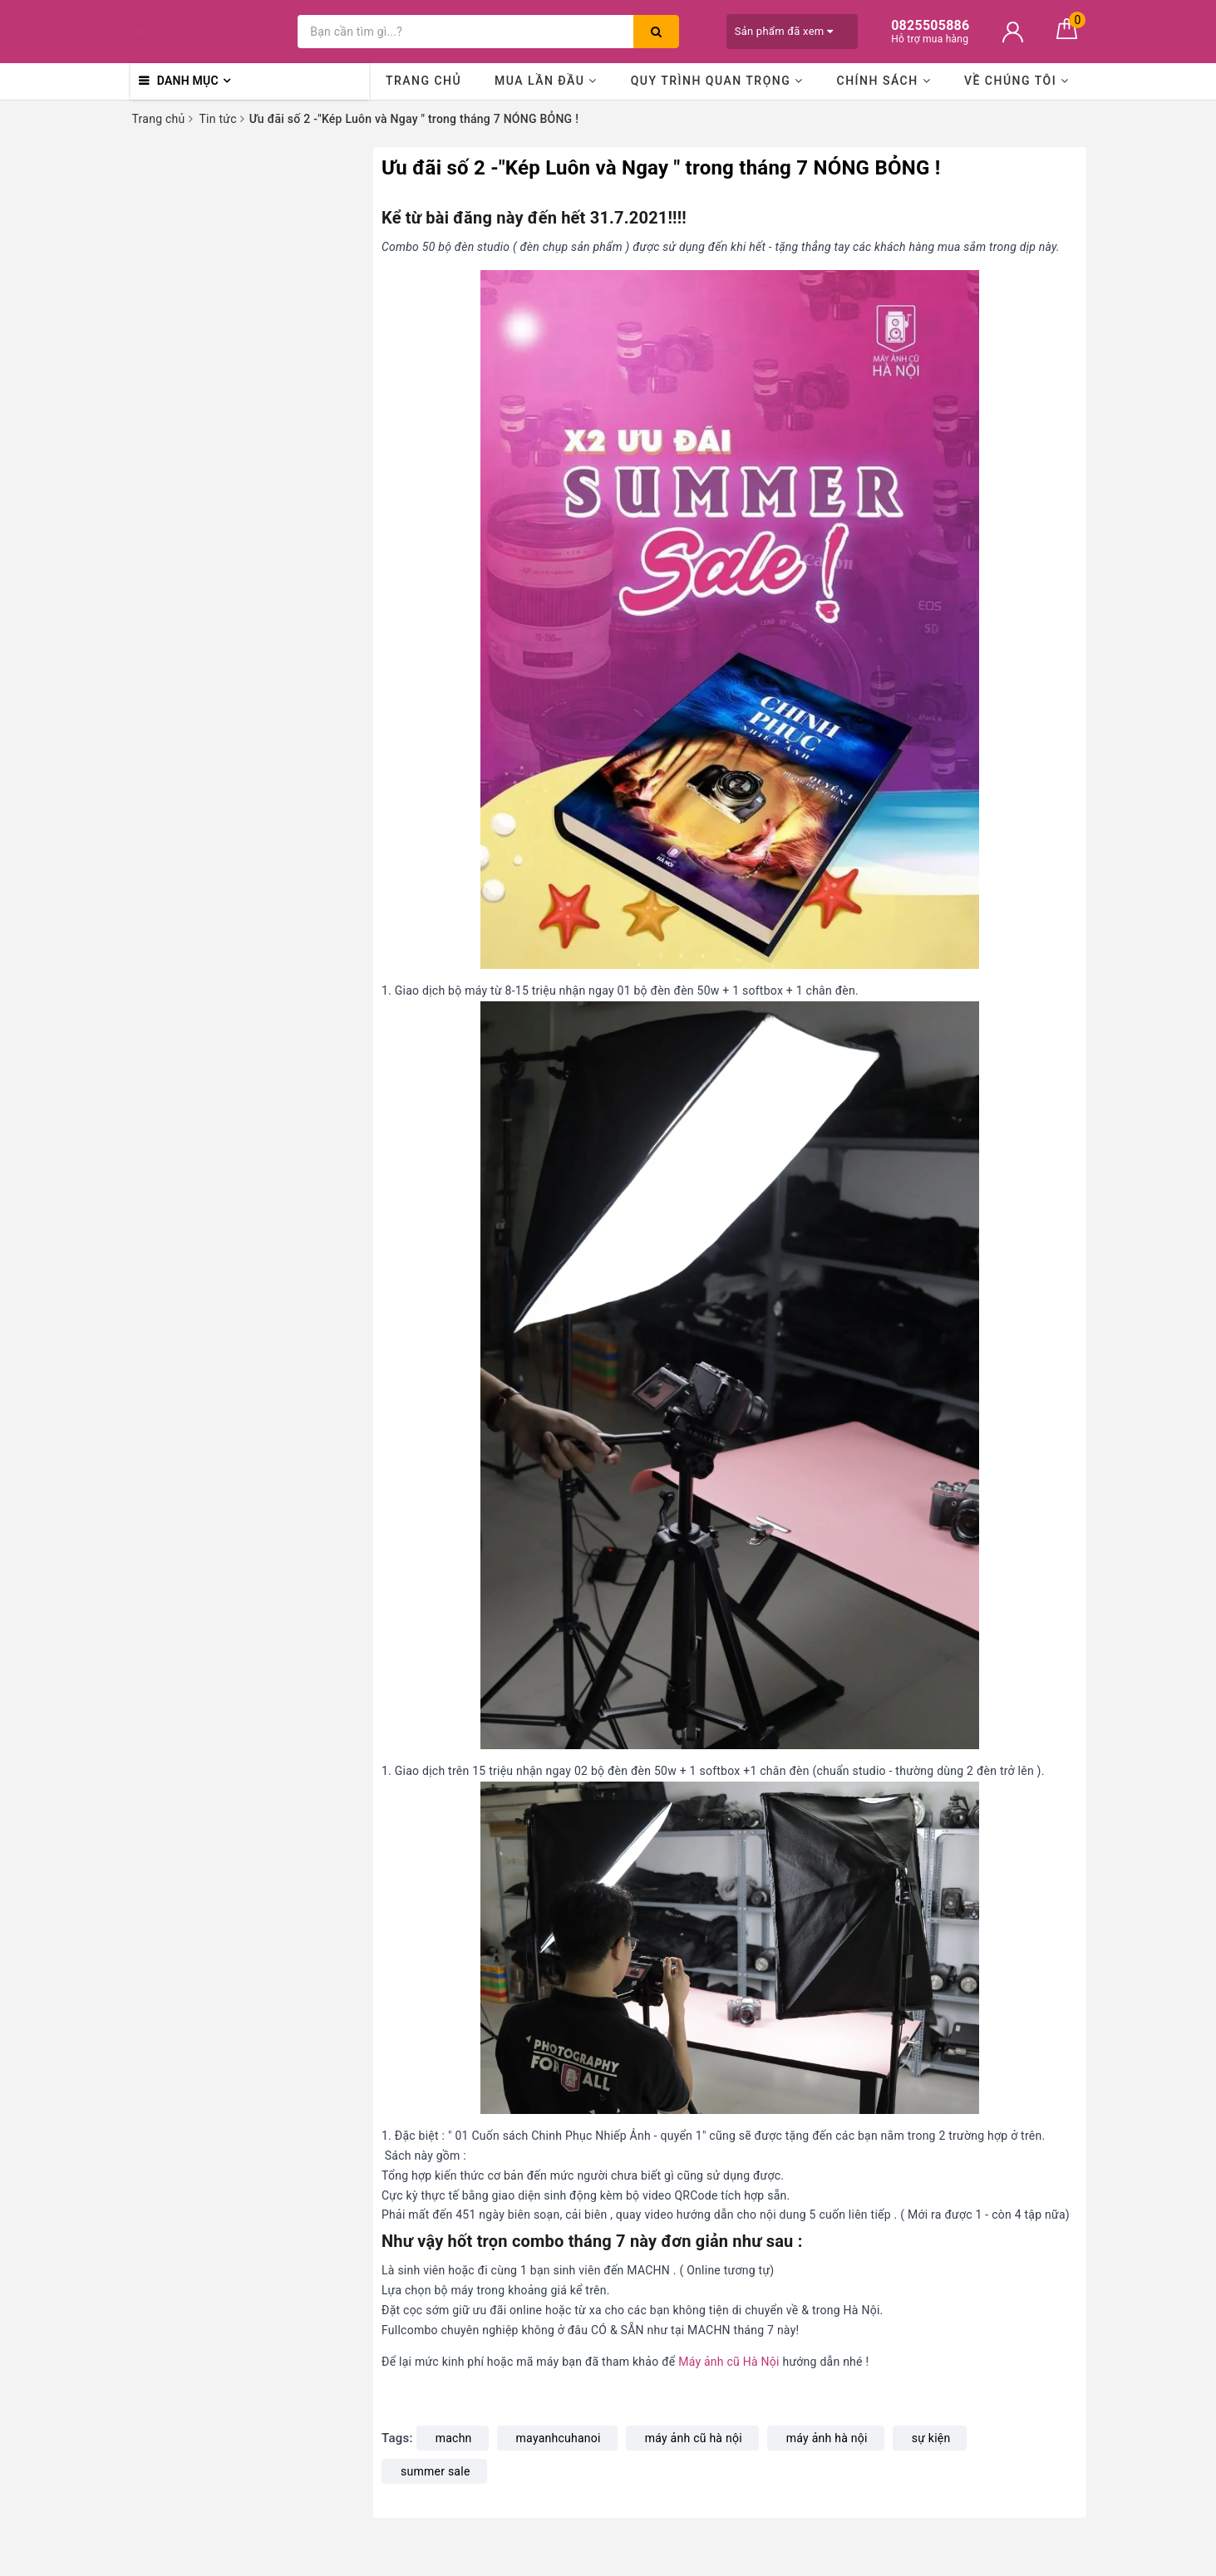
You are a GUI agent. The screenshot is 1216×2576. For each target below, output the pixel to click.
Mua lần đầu (546, 80)
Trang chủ (423, 80)
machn (454, 2438)
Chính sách (884, 80)
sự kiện (931, 2438)
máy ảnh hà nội (827, 2438)
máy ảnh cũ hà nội (693, 2438)
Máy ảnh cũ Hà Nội (729, 2361)
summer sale (435, 2471)
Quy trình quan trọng (717, 80)
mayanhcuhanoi (558, 2438)
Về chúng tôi (1017, 80)
